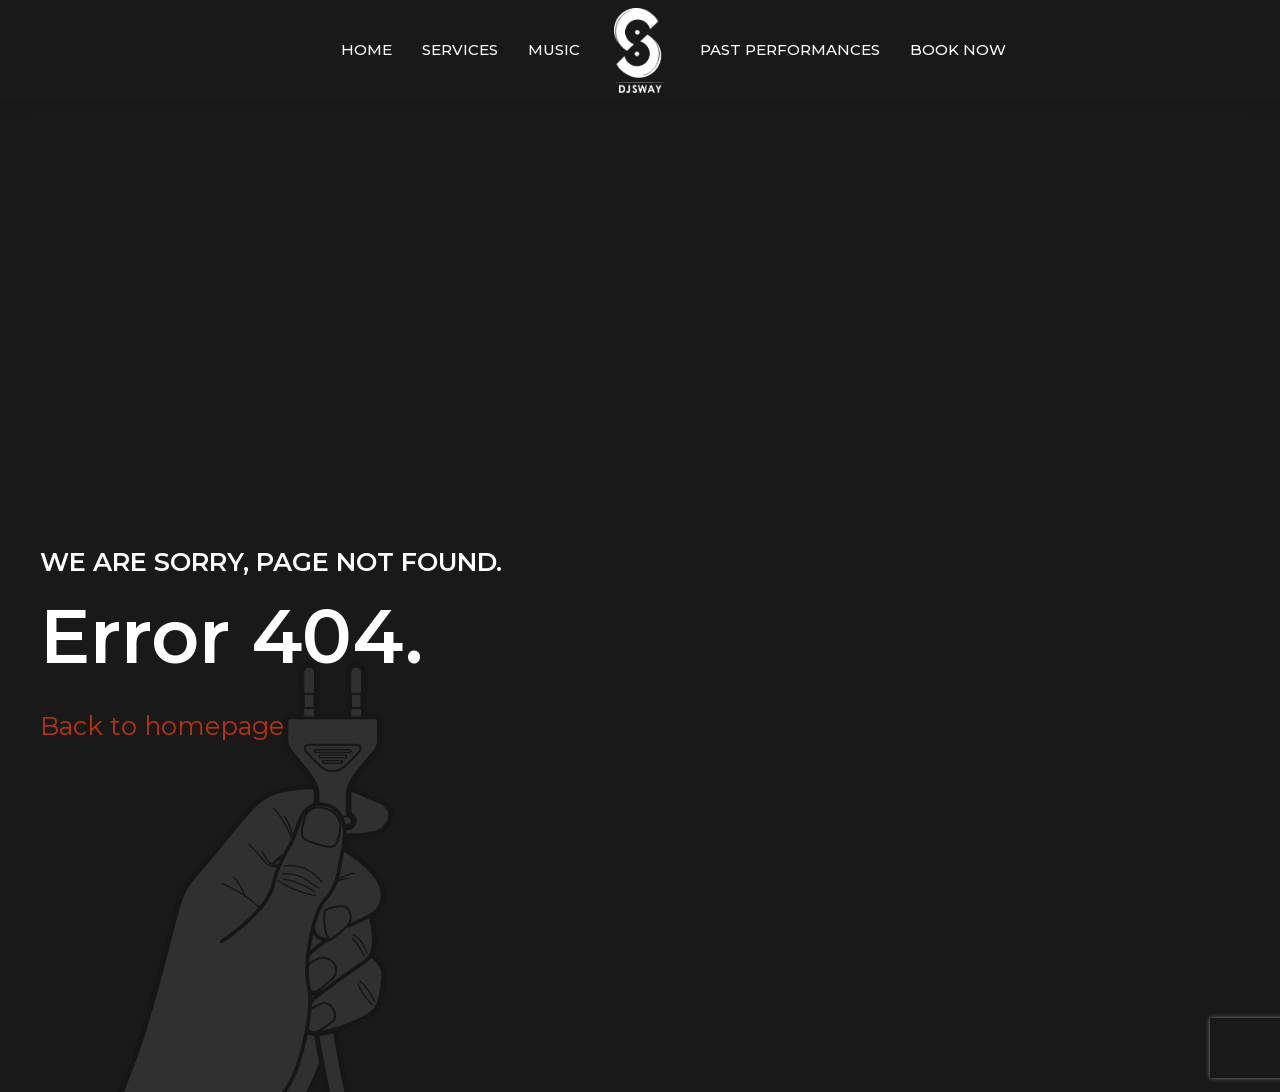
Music (554, 49)
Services (460, 49)
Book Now (958, 49)
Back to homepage (162, 725)
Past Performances (790, 49)
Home (366, 49)
